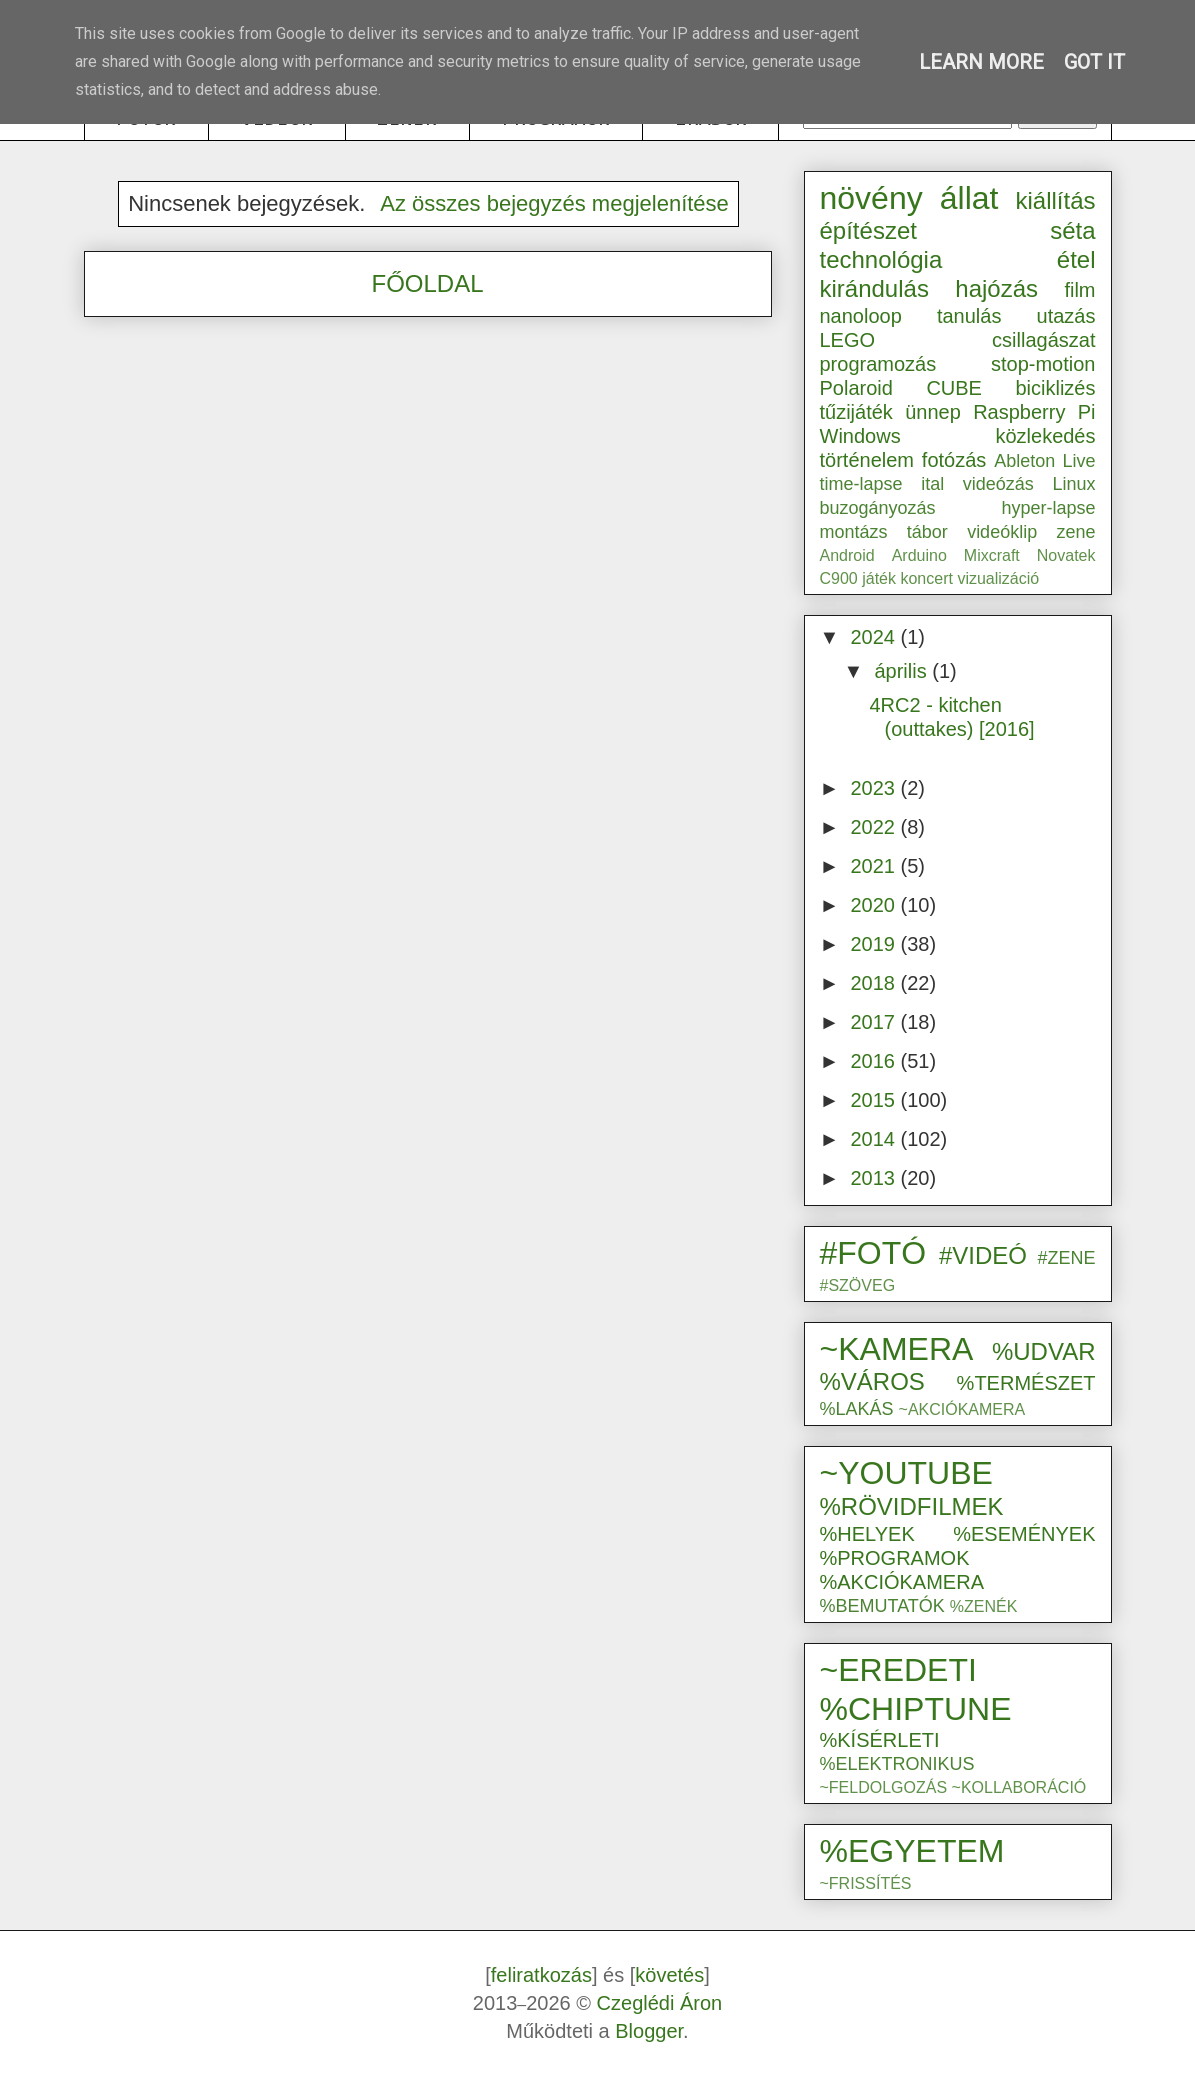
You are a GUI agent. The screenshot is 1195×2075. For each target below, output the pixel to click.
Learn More (981, 62)
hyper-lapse (1048, 508)
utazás (1066, 316)
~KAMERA (897, 1349)
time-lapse (861, 484)
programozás (878, 364)
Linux (1073, 484)
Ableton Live (1044, 461)
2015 (875, 1100)
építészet (868, 230)
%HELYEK (867, 1534)
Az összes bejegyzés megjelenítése (554, 203)
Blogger (649, 2031)
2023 (875, 788)
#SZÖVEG (858, 1285)
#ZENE (1066, 1258)
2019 (875, 944)
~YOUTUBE (906, 1473)
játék (879, 578)
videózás (998, 484)
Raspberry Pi (1034, 412)
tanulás (969, 316)
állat (969, 198)
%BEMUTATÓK (882, 1606)
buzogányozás (878, 508)
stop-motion (1043, 364)
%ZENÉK (984, 1606)
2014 (875, 1139)
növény (871, 198)
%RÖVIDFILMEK (912, 1506)
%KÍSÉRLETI (880, 1740)
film (1079, 290)
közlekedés (1045, 436)
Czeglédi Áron (660, 2003)
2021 (875, 866)
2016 (875, 1061)
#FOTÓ (873, 1253)
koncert (926, 578)
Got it (1094, 62)
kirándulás (874, 288)
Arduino (919, 555)
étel (1076, 259)
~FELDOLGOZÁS (884, 1787)
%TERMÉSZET (1026, 1383)
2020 (875, 905)
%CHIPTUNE (916, 1709)
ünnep (933, 412)
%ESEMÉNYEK (1024, 1534)
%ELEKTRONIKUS (897, 1764)
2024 (875, 637)
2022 (875, 827)
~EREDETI (898, 1670)
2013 (875, 1178)
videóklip (1002, 532)
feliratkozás (541, 1975)
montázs (854, 532)
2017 (875, 1022)
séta (1072, 230)
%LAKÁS (857, 1409)
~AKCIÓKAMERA (962, 1409)
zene (1075, 532)
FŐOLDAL (427, 283)
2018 (875, 983)
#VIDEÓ (983, 1255)
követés (669, 1975)
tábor (927, 532)
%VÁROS (872, 1381)
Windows (860, 436)
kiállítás (1055, 200)
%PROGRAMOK (895, 1558)
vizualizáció (998, 578)
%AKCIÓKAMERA (902, 1582)
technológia (881, 259)
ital (932, 484)
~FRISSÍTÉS (866, 1883)
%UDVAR (1044, 1351)
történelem (867, 460)
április (903, 671)
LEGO (848, 340)
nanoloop (861, 316)
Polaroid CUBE (901, 388)
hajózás (996, 288)
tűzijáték (856, 412)
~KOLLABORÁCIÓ (1019, 1787)
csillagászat (1043, 340)
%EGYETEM (912, 1851)
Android (847, 555)
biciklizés (1055, 388)
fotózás (954, 460)
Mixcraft (992, 555)
